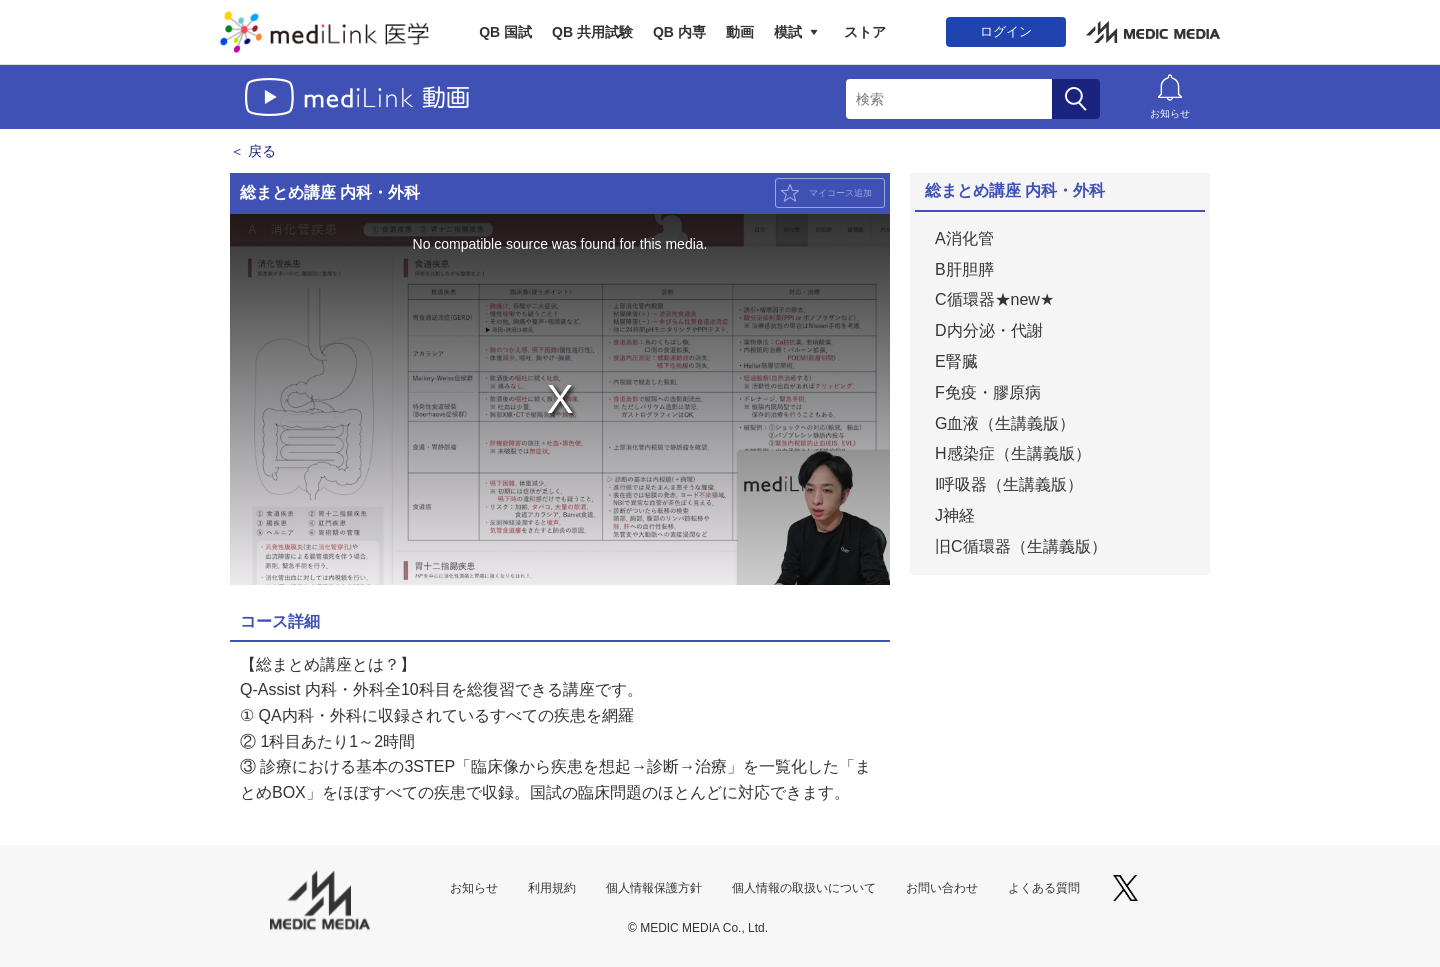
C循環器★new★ (994, 299)
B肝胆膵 (964, 269)
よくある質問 (1044, 888)
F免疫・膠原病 (988, 392)
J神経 (955, 515)
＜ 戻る (253, 151)
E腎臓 (956, 361)
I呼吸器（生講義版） (1009, 484)
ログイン (1006, 31)
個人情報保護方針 (654, 888)
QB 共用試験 (592, 32)
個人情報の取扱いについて (804, 888)
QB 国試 (505, 32)
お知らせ (1170, 113)
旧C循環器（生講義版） (1021, 546)
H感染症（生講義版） (1013, 453)
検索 (1076, 99)
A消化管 (964, 238)
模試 (788, 32)
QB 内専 (679, 32)
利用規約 (552, 888)
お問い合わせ (942, 888)
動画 (740, 32)
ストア (865, 32)
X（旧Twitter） (1125, 888)
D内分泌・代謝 (989, 330)
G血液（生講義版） (1005, 423)
